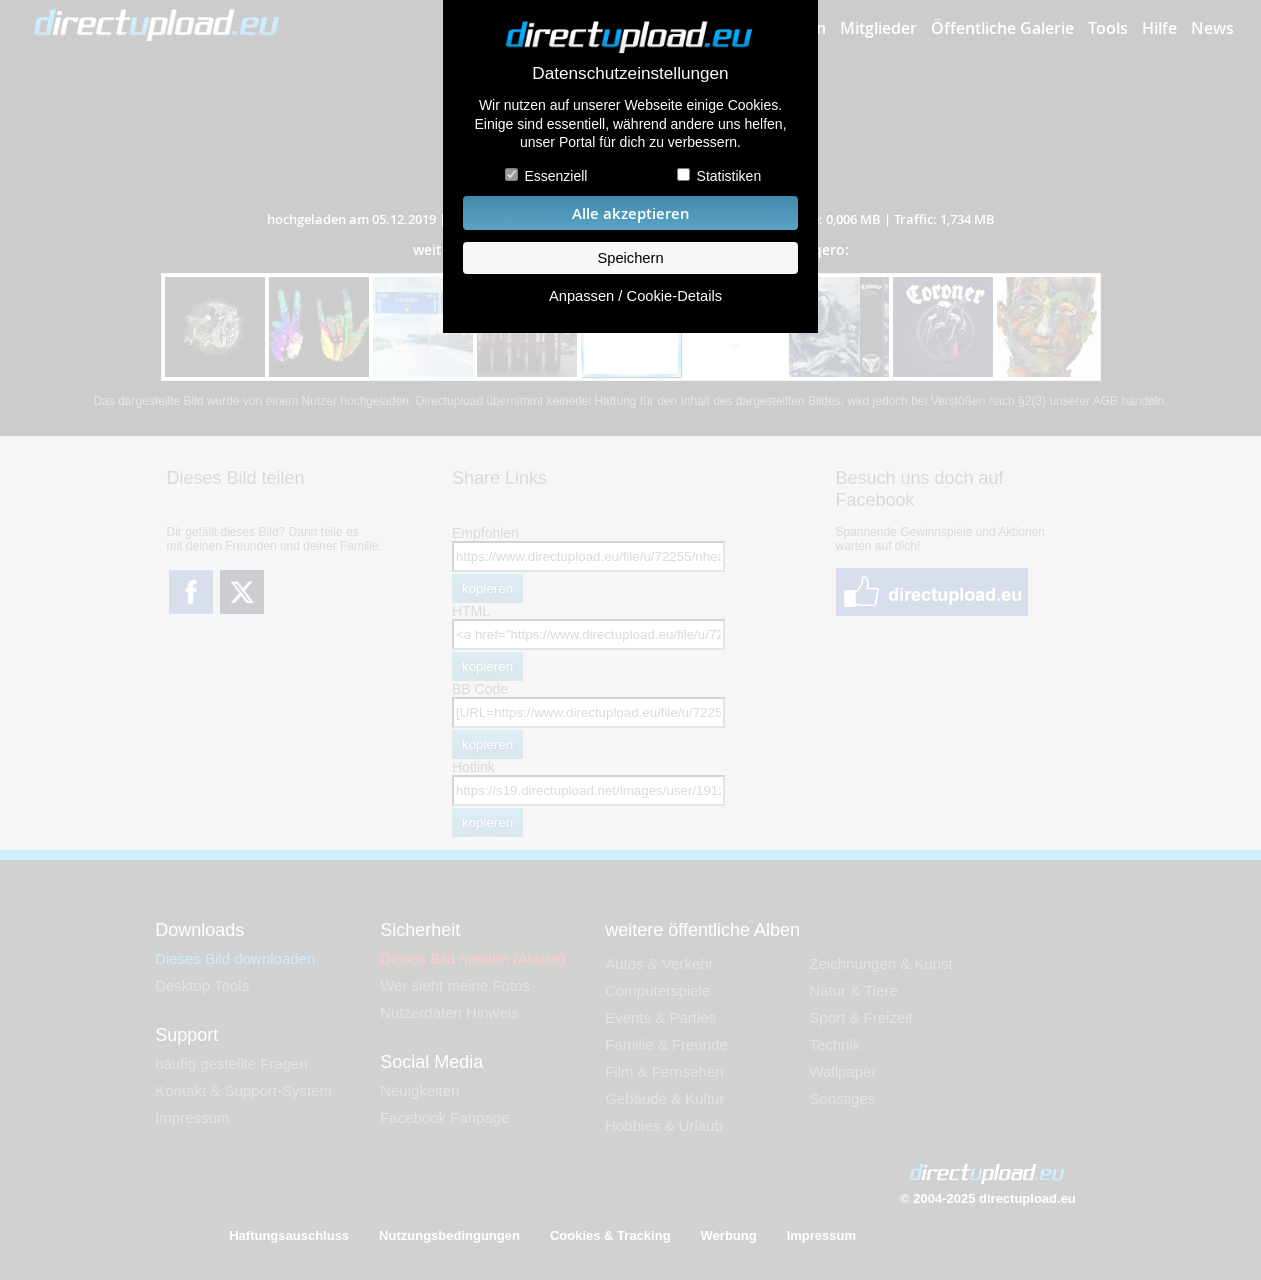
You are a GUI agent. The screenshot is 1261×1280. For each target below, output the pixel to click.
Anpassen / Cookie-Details (635, 296)
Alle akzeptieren (631, 213)
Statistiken (729, 176)
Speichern (630, 258)
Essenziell (555, 176)
